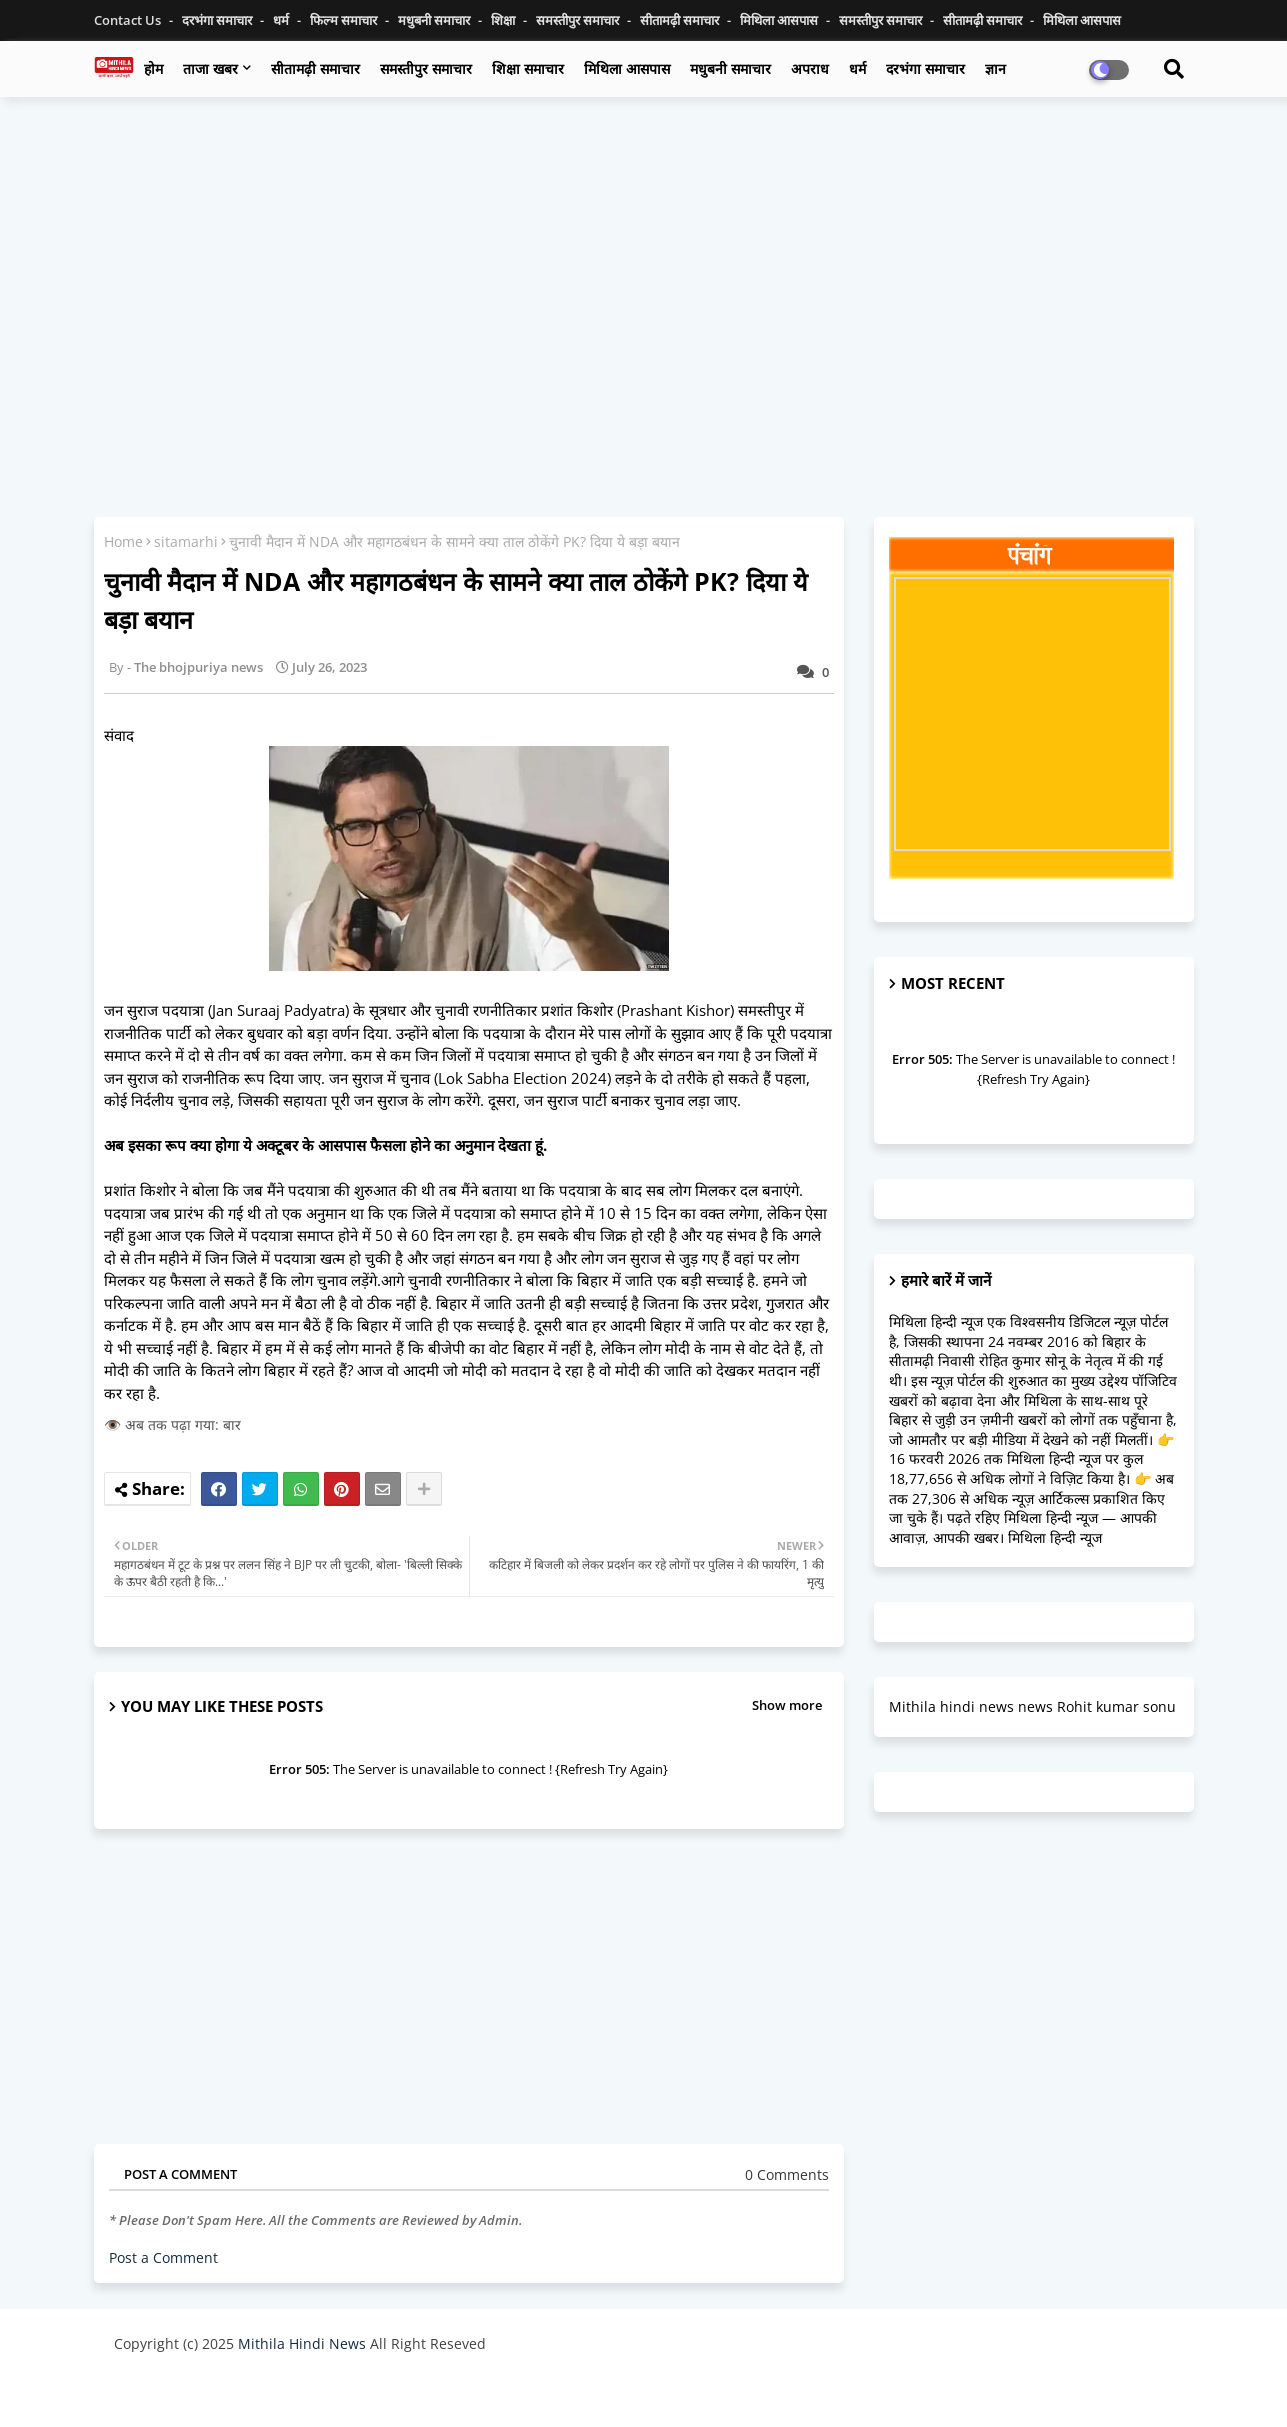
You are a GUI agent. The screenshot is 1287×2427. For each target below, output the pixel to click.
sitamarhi (186, 541)
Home (123, 541)
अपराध (810, 68)
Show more (787, 1705)
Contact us (129, 20)
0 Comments (787, 2174)
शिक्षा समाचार (528, 68)
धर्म (282, 20)
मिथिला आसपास (780, 20)
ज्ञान (995, 68)
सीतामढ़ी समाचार (681, 20)
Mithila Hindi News (302, 2343)
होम (153, 68)
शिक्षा (504, 20)
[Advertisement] (644, 257)
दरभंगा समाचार (218, 20)
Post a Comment (163, 2257)
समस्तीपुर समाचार (579, 20)
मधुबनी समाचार (435, 20)
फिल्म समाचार (345, 20)
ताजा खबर (210, 68)
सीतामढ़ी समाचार (315, 68)
